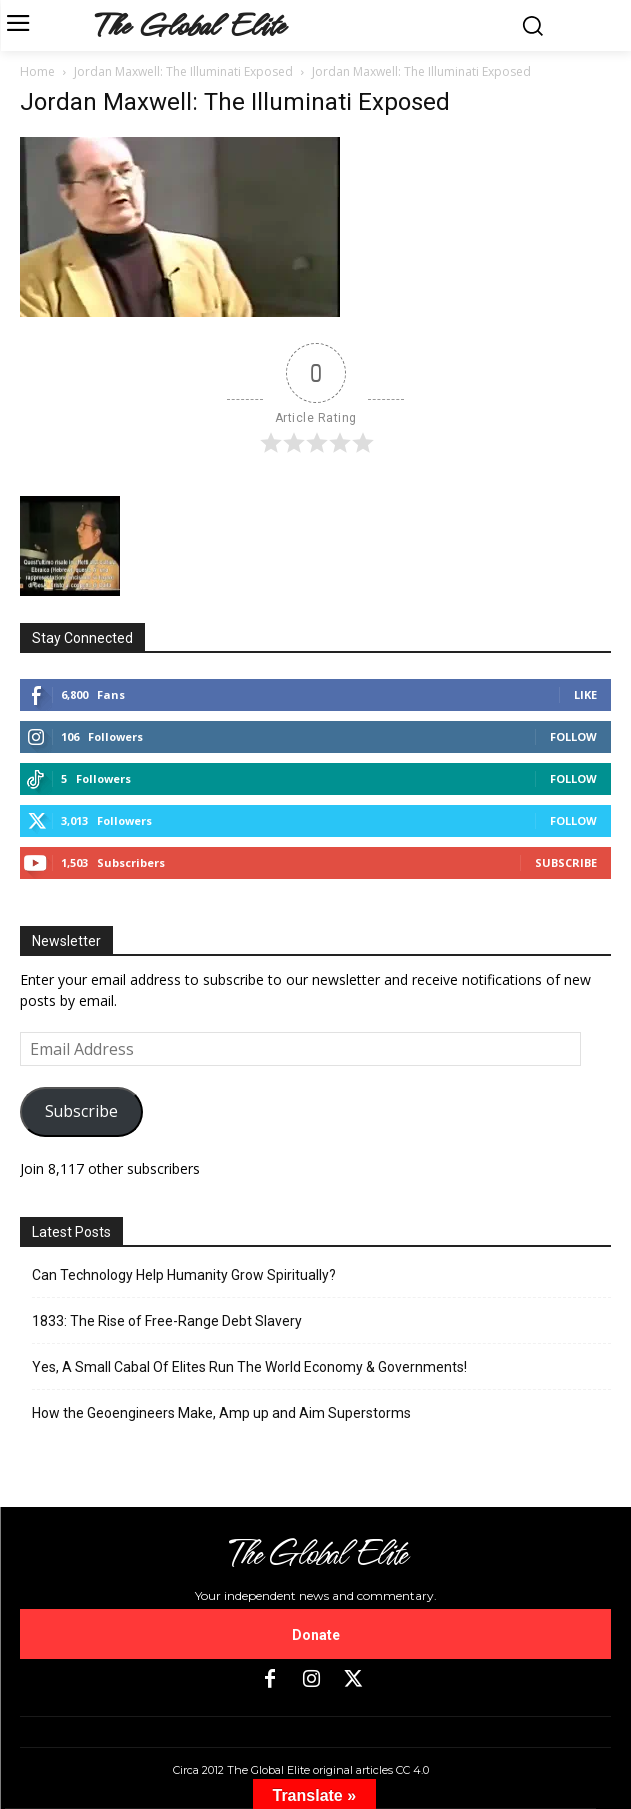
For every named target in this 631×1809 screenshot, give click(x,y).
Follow (573, 736)
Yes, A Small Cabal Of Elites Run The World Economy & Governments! (249, 1367)
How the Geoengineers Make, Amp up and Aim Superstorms (221, 1413)
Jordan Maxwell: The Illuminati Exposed (183, 71)
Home (37, 71)
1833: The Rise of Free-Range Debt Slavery (167, 1321)
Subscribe (566, 862)
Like (585, 694)
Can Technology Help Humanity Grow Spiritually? (184, 1275)
